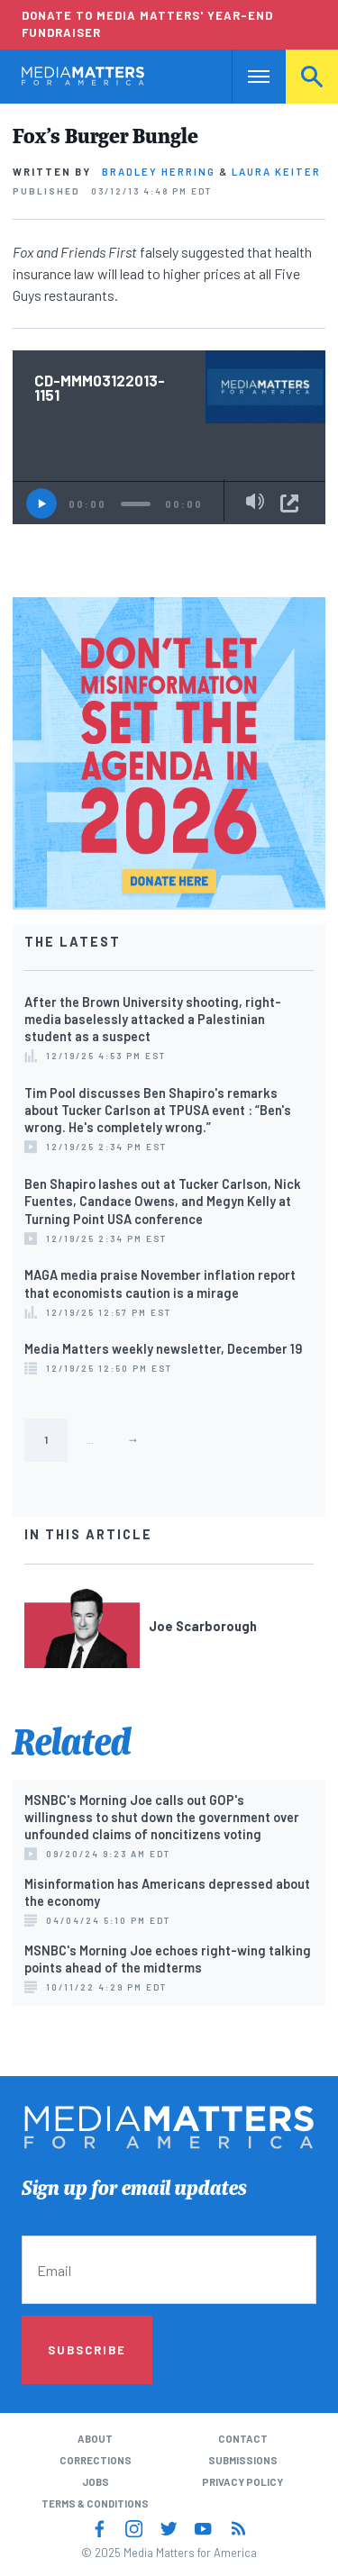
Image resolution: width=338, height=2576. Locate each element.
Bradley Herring (158, 171)
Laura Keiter (276, 171)
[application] (169, 502)
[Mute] (255, 503)
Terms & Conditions (95, 2503)
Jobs (95, 2482)
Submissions (243, 2460)
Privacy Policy (242, 2482)
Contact (243, 2438)
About (95, 2438)
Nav (246, 76)
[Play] (41, 503)
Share (289, 503)
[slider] (136, 504)
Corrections (95, 2460)
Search (312, 76)
